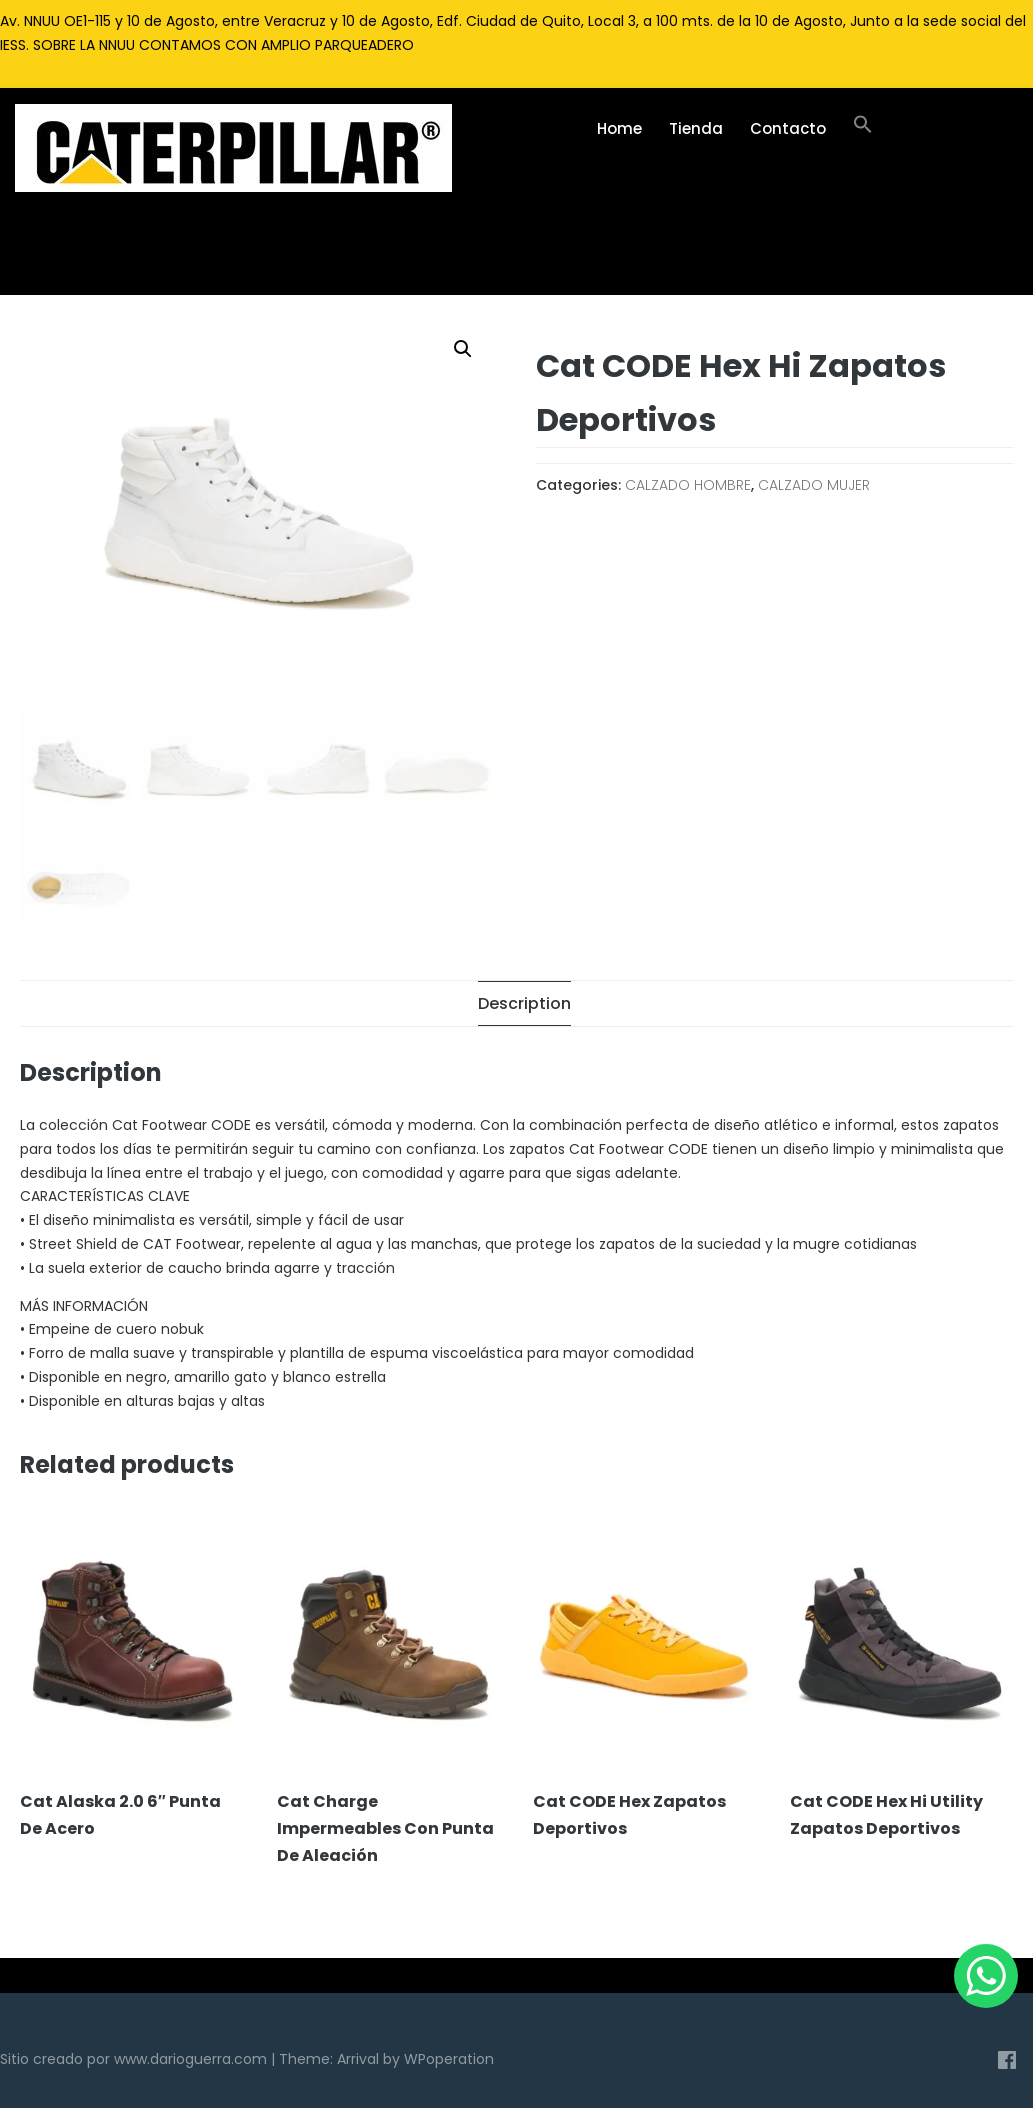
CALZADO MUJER (814, 485)
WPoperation (449, 2059)
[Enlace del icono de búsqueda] (863, 129)
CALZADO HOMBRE (688, 485)
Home (619, 128)
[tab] (524, 1003)
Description (524, 1003)
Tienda (696, 128)
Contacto (788, 128)
